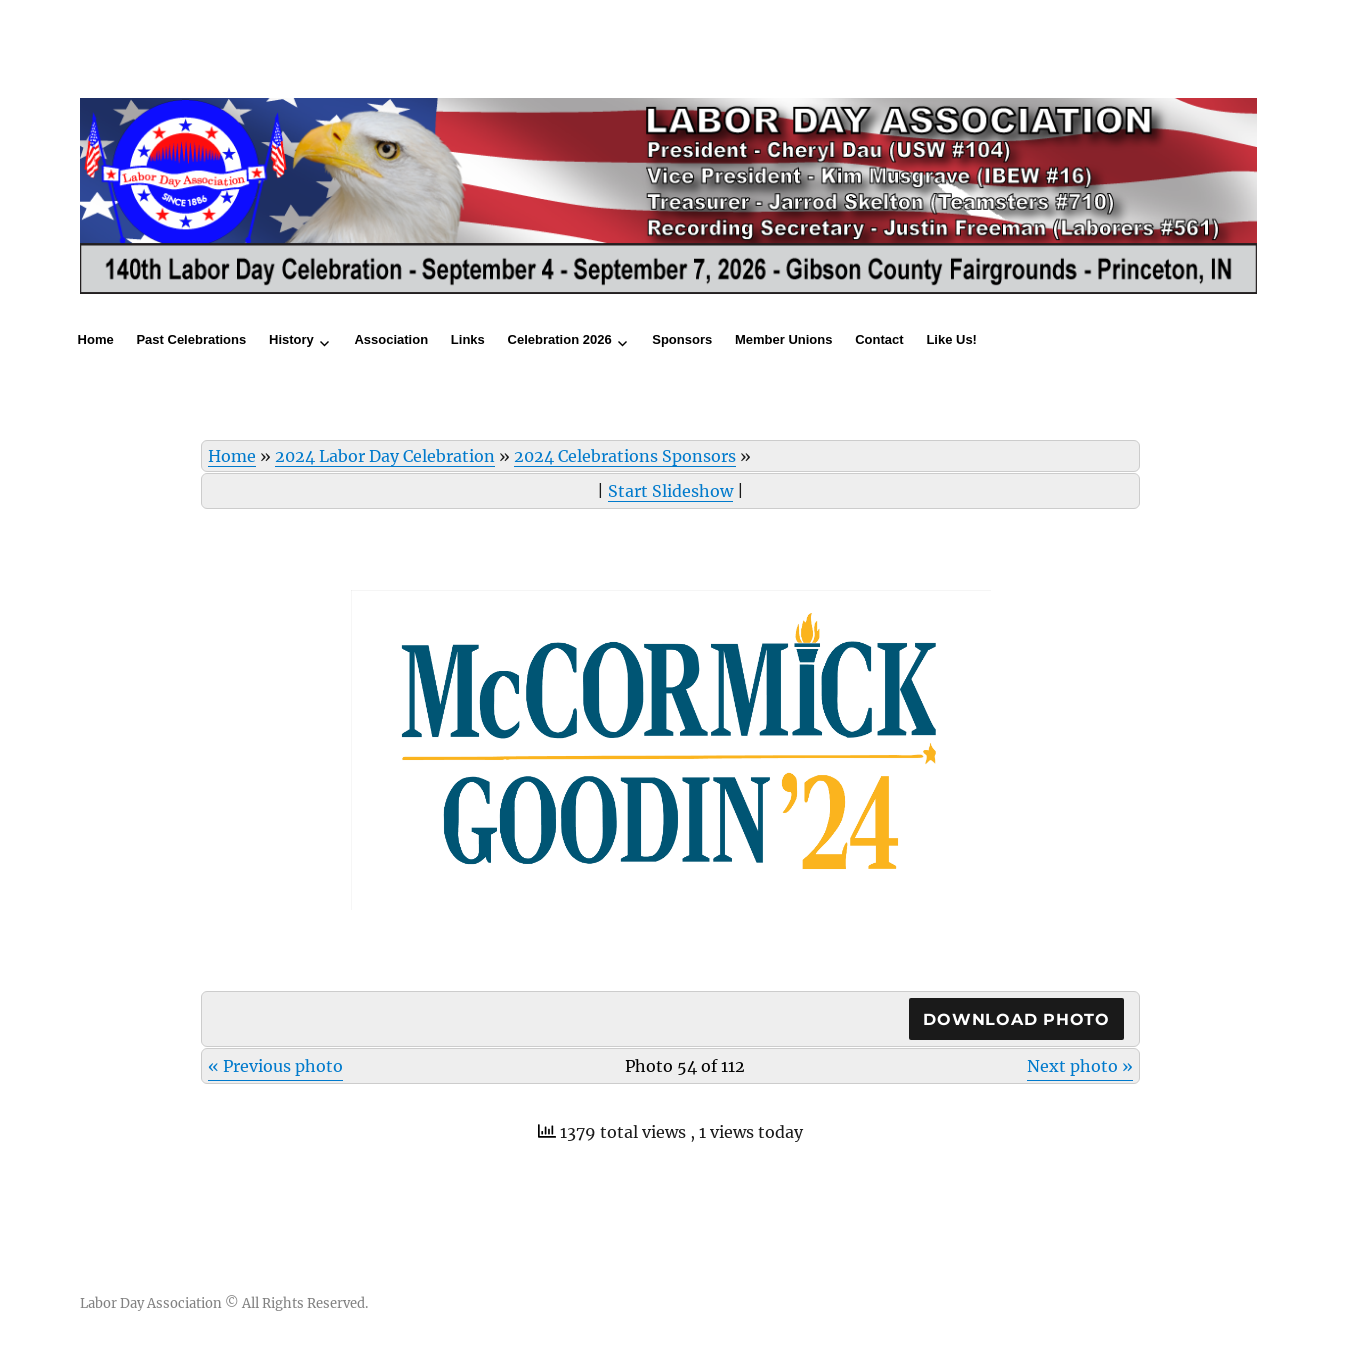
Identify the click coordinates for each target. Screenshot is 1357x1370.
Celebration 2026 (560, 339)
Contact (879, 339)
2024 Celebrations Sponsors (625, 456)
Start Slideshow (670, 491)
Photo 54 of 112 (685, 1066)
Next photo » (1080, 1066)
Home (96, 339)
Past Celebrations (191, 339)
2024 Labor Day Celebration (385, 456)
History (291, 339)
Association (391, 339)
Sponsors (682, 339)
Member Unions (784, 339)
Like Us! (951, 339)
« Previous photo (275, 1066)
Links (468, 339)
